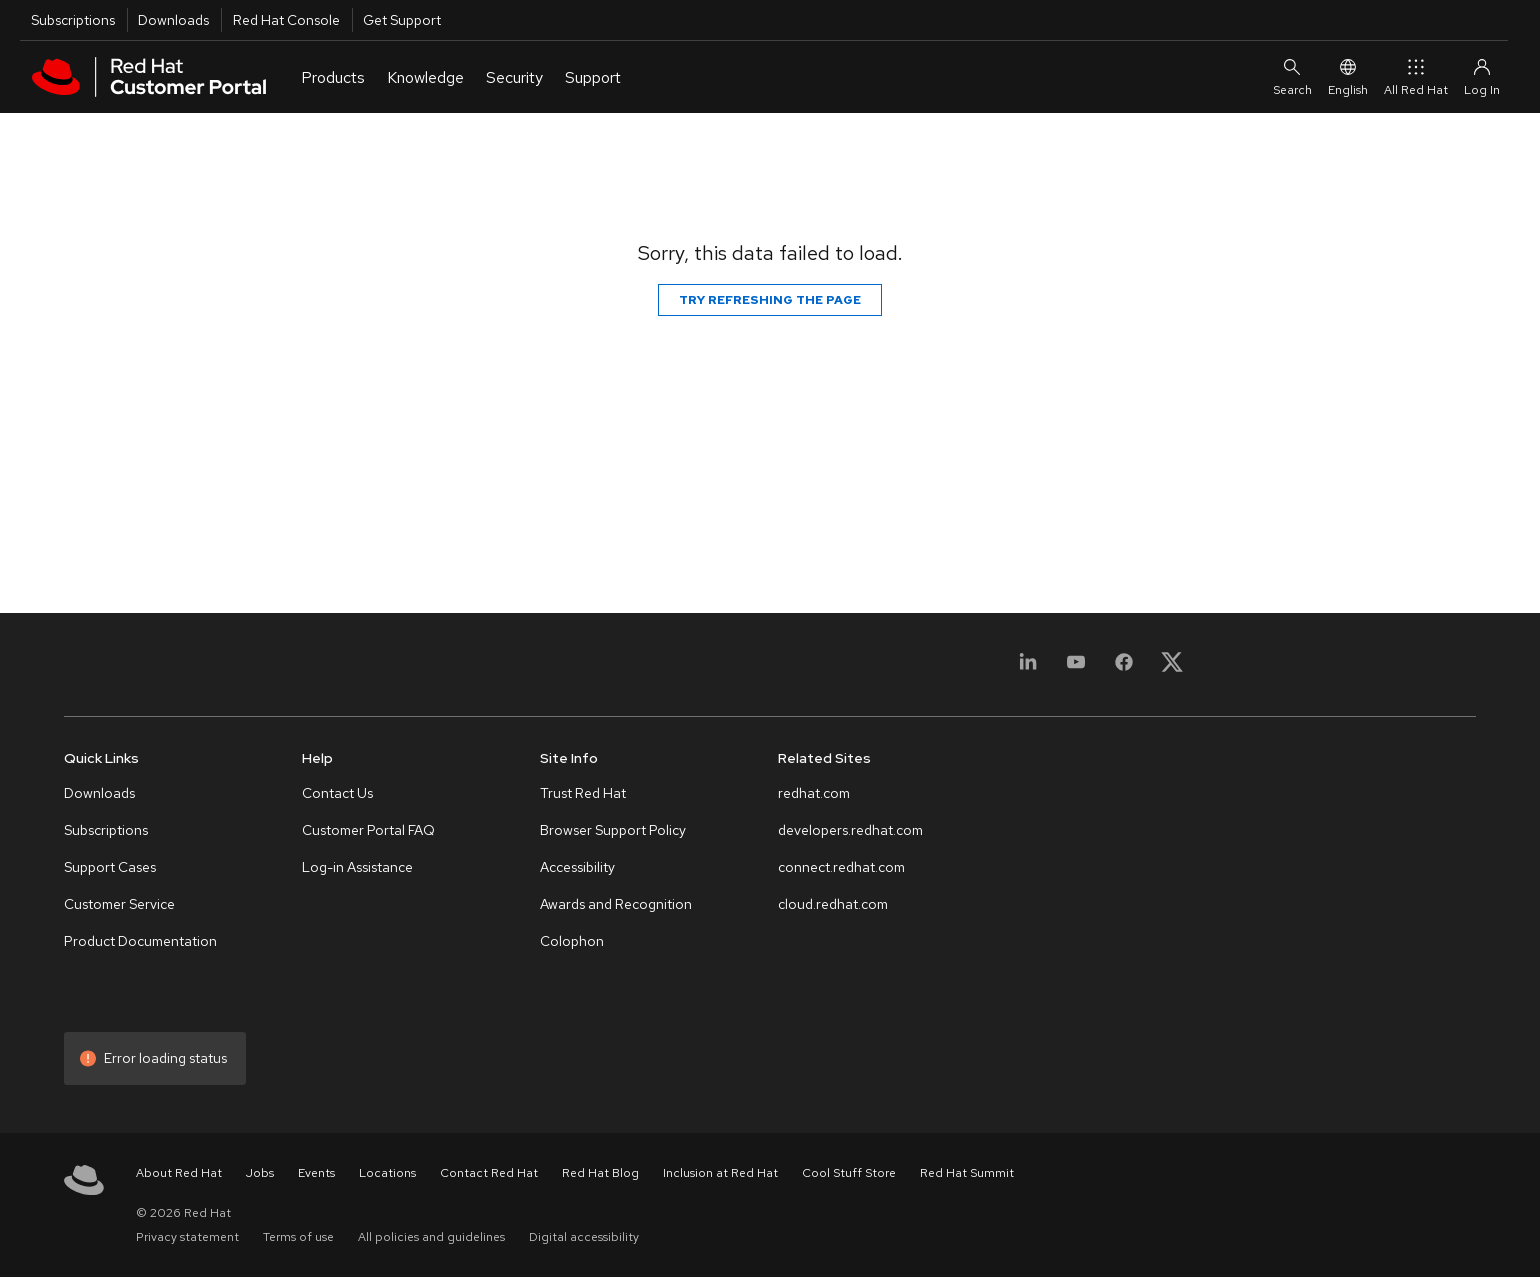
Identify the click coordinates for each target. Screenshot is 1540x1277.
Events (316, 1173)
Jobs (260, 1173)
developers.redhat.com (850, 830)
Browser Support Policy (613, 830)
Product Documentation (140, 941)
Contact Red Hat (489, 1173)
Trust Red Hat (583, 793)
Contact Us (337, 793)
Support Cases (110, 867)
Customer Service (119, 904)
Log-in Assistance (357, 867)
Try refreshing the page (770, 300)
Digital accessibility (584, 1237)
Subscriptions (73, 20)
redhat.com (814, 793)
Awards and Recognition (616, 904)
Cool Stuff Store (849, 1173)
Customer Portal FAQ (368, 830)
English (1348, 76)
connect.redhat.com (841, 867)
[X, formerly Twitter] (1172, 668)
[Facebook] (1124, 668)
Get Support (402, 20)
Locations (387, 1173)
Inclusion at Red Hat (720, 1173)
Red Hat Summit (967, 1173)
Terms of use (298, 1237)
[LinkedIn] (1028, 668)
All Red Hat (1416, 76)
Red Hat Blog (600, 1173)
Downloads (173, 20)
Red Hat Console (286, 20)
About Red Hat (179, 1173)
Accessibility (577, 867)
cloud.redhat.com (833, 904)
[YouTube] (1076, 668)
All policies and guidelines (431, 1237)
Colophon (572, 941)
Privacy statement (187, 1237)
